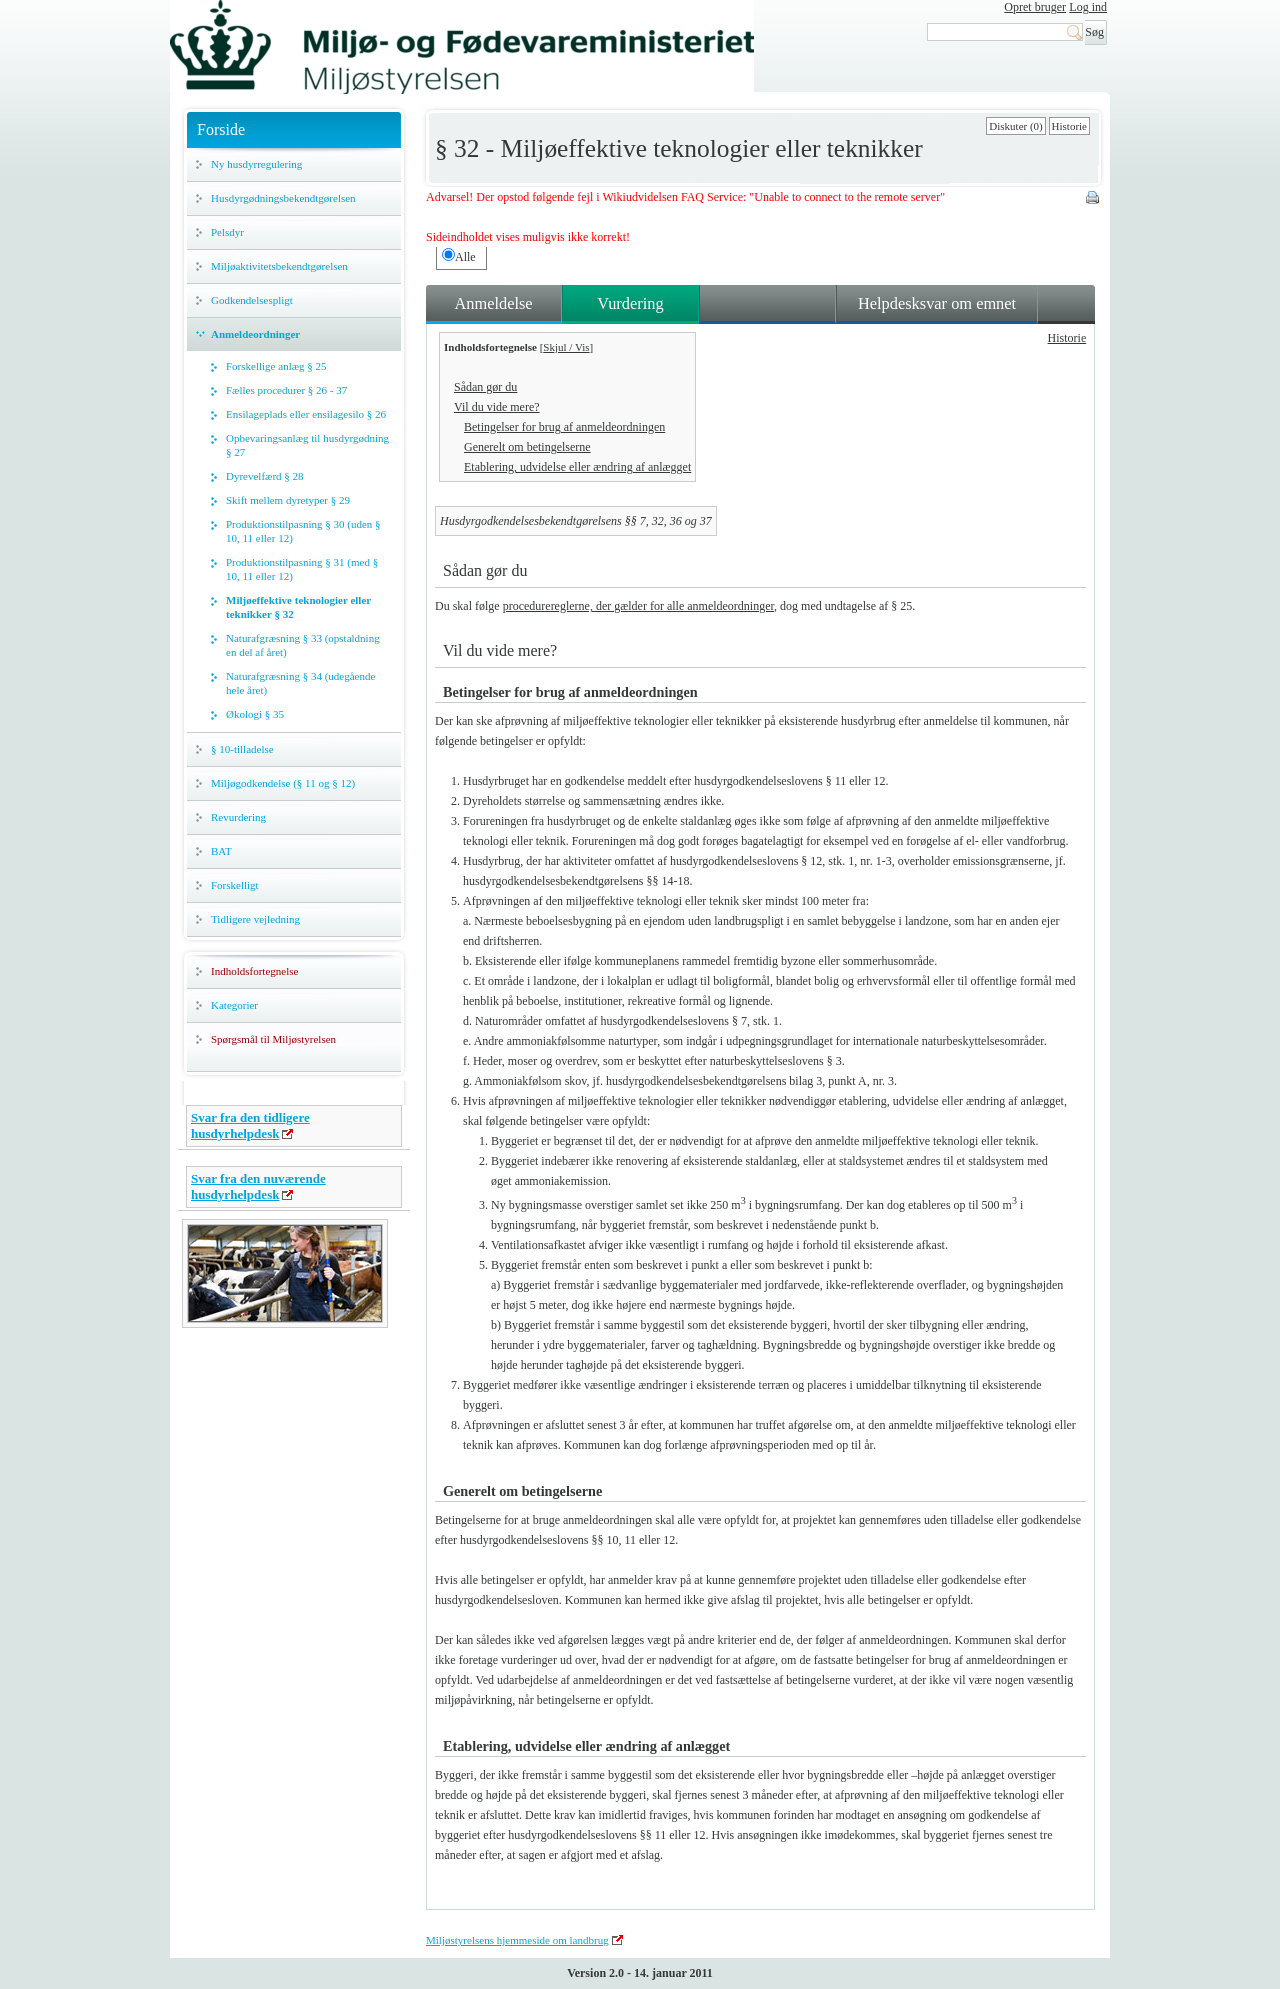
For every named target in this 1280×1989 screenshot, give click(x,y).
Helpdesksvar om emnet (937, 303)
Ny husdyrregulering (256, 164)
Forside (221, 129)
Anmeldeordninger (255, 334)
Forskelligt (235, 885)
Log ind (1088, 7)
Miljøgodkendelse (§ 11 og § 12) (283, 783)
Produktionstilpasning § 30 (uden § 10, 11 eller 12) (303, 531)
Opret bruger (1035, 7)
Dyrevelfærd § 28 (265, 476)
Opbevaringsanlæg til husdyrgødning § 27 (307, 445)
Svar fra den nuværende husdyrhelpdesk (258, 1186)
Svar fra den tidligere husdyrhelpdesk (250, 1125)
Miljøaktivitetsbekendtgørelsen (279, 266)
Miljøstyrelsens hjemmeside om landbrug (517, 1940)
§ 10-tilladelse (242, 749)
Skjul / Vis (566, 347)
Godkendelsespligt (252, 300)
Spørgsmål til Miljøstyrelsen (273, 1039)
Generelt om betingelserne (527, 447)
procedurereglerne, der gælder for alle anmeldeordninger (638, 606)
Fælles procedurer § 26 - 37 (286, 390)
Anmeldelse (493, 303)
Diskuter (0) (1015, 126)
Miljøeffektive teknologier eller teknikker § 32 (298, 607)
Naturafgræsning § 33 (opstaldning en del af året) (303, 645)
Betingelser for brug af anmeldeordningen (564, 427)
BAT (221, 851)
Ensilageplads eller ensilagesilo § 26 (306, 414)
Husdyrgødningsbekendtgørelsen (283, 198)
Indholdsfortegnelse (254, 971)
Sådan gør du (485, 387)
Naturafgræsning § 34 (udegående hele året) (300, 683)
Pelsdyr (227, 232)
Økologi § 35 (255, 714)
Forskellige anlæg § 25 (276, 366)
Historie (1069, 126)
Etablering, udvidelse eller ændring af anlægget (577, 467)
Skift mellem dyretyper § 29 (288, 500)
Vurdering (630, 303)
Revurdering (238, 817)
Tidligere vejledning (255, 919)
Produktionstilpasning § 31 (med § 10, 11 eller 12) (302, 569)
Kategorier (234, 1005)
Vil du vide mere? (497, 407)
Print (1094, 199)
